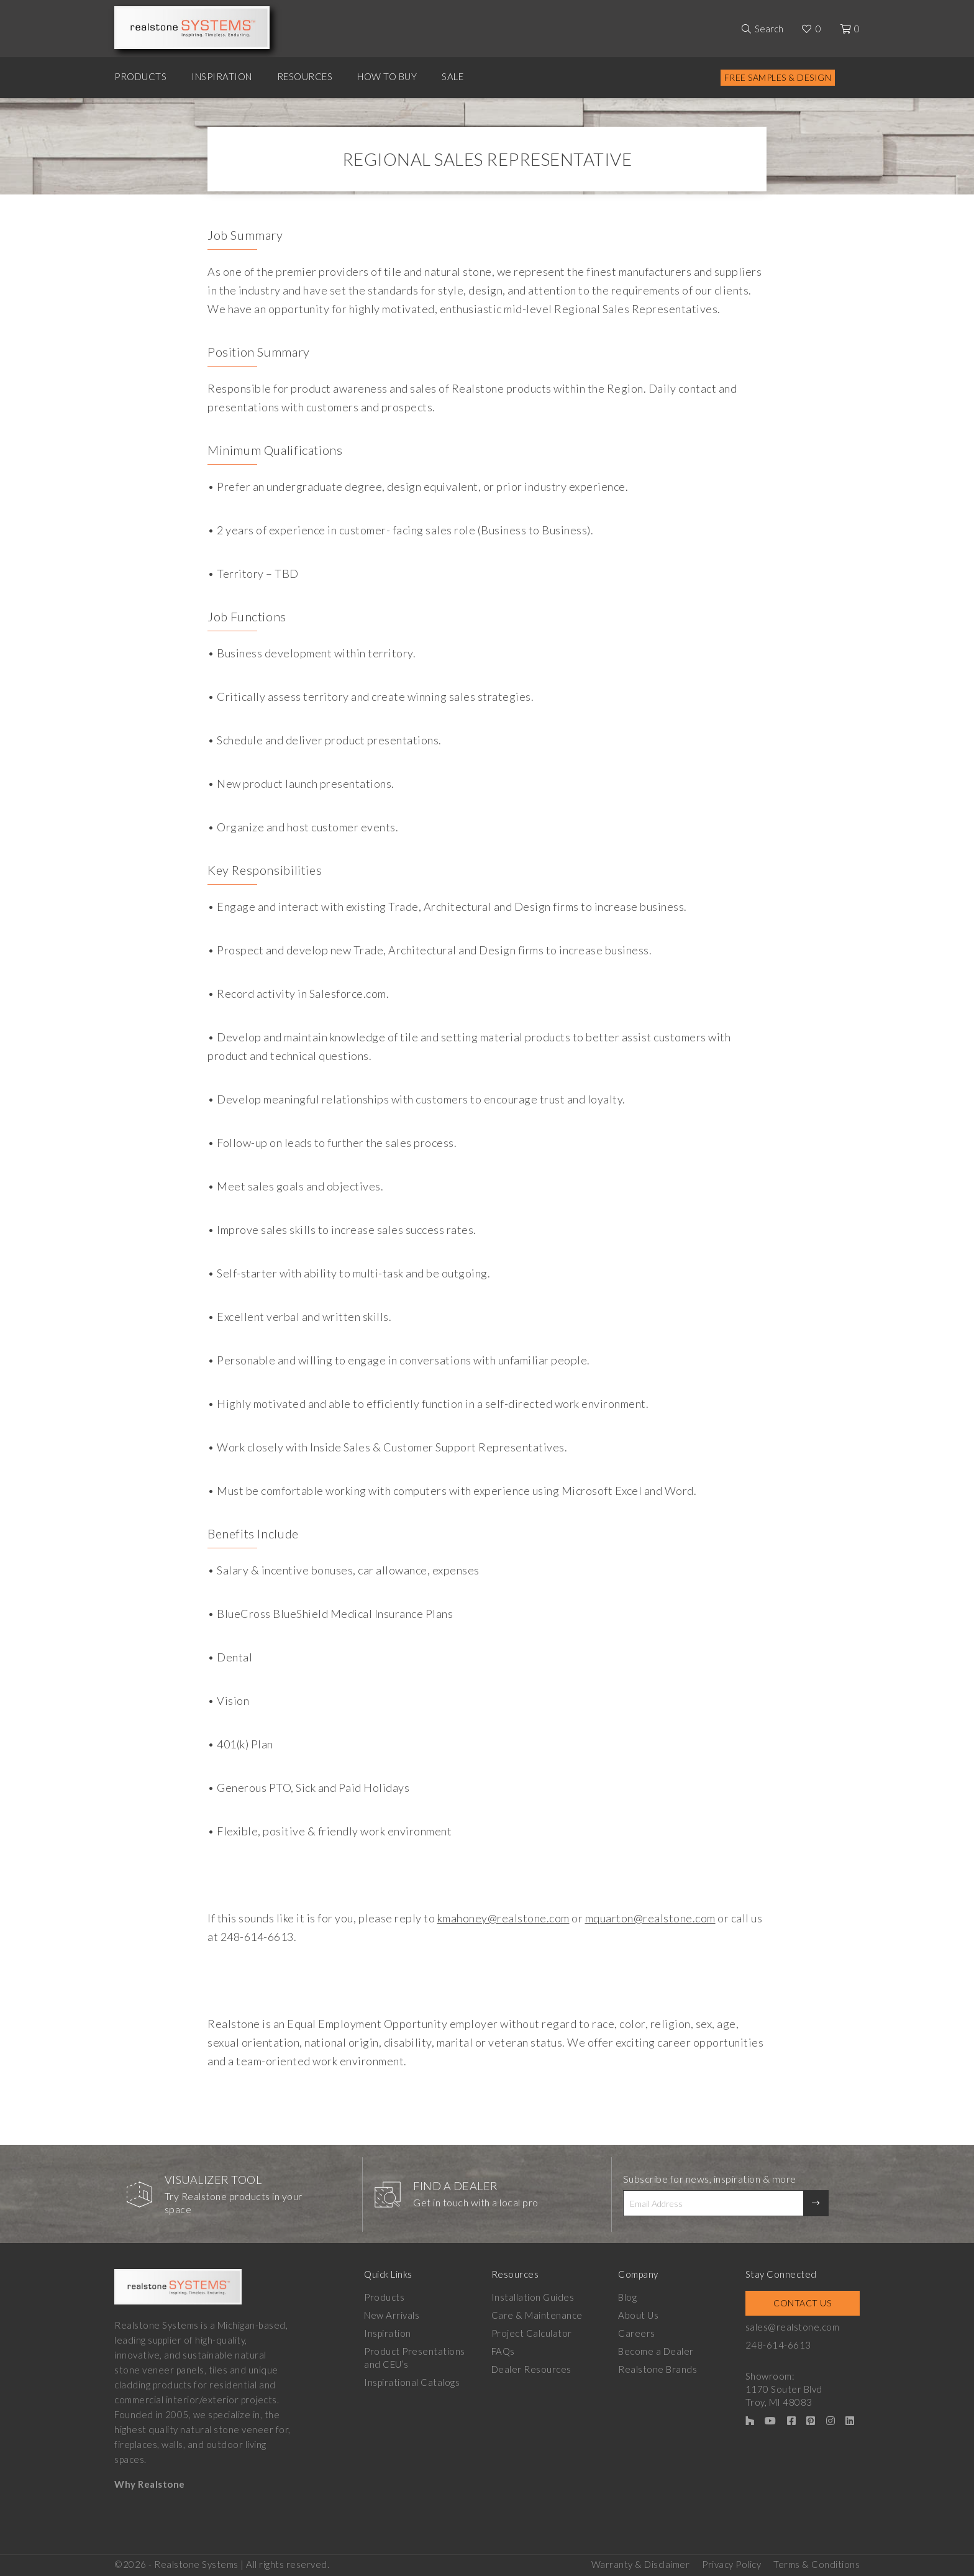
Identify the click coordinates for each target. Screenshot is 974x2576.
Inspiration (221, 76)
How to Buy (387, 76)
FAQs (503, 2351)
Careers (636, 2333)
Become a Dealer (656, 2351)
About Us (638, 2315)
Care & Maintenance (537, 2315)
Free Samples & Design (778, 77)
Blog (627, 2297)
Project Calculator (531, 2333)
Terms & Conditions (816, 2564)
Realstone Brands (657, 2369)
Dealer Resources (531, 2369)
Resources (305, 76)
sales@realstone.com (792, 2326)
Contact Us (802, 2303)
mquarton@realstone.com (650, 1918)
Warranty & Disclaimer (640, 2564)
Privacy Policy (731, 2564)
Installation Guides (533, 2297)
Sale (452, 76)
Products (140, 76)
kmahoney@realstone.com (503, 1918)
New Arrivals (391, 2315)
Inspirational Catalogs (412, 2382)
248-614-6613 (778, 2344)
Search (769, 28)
